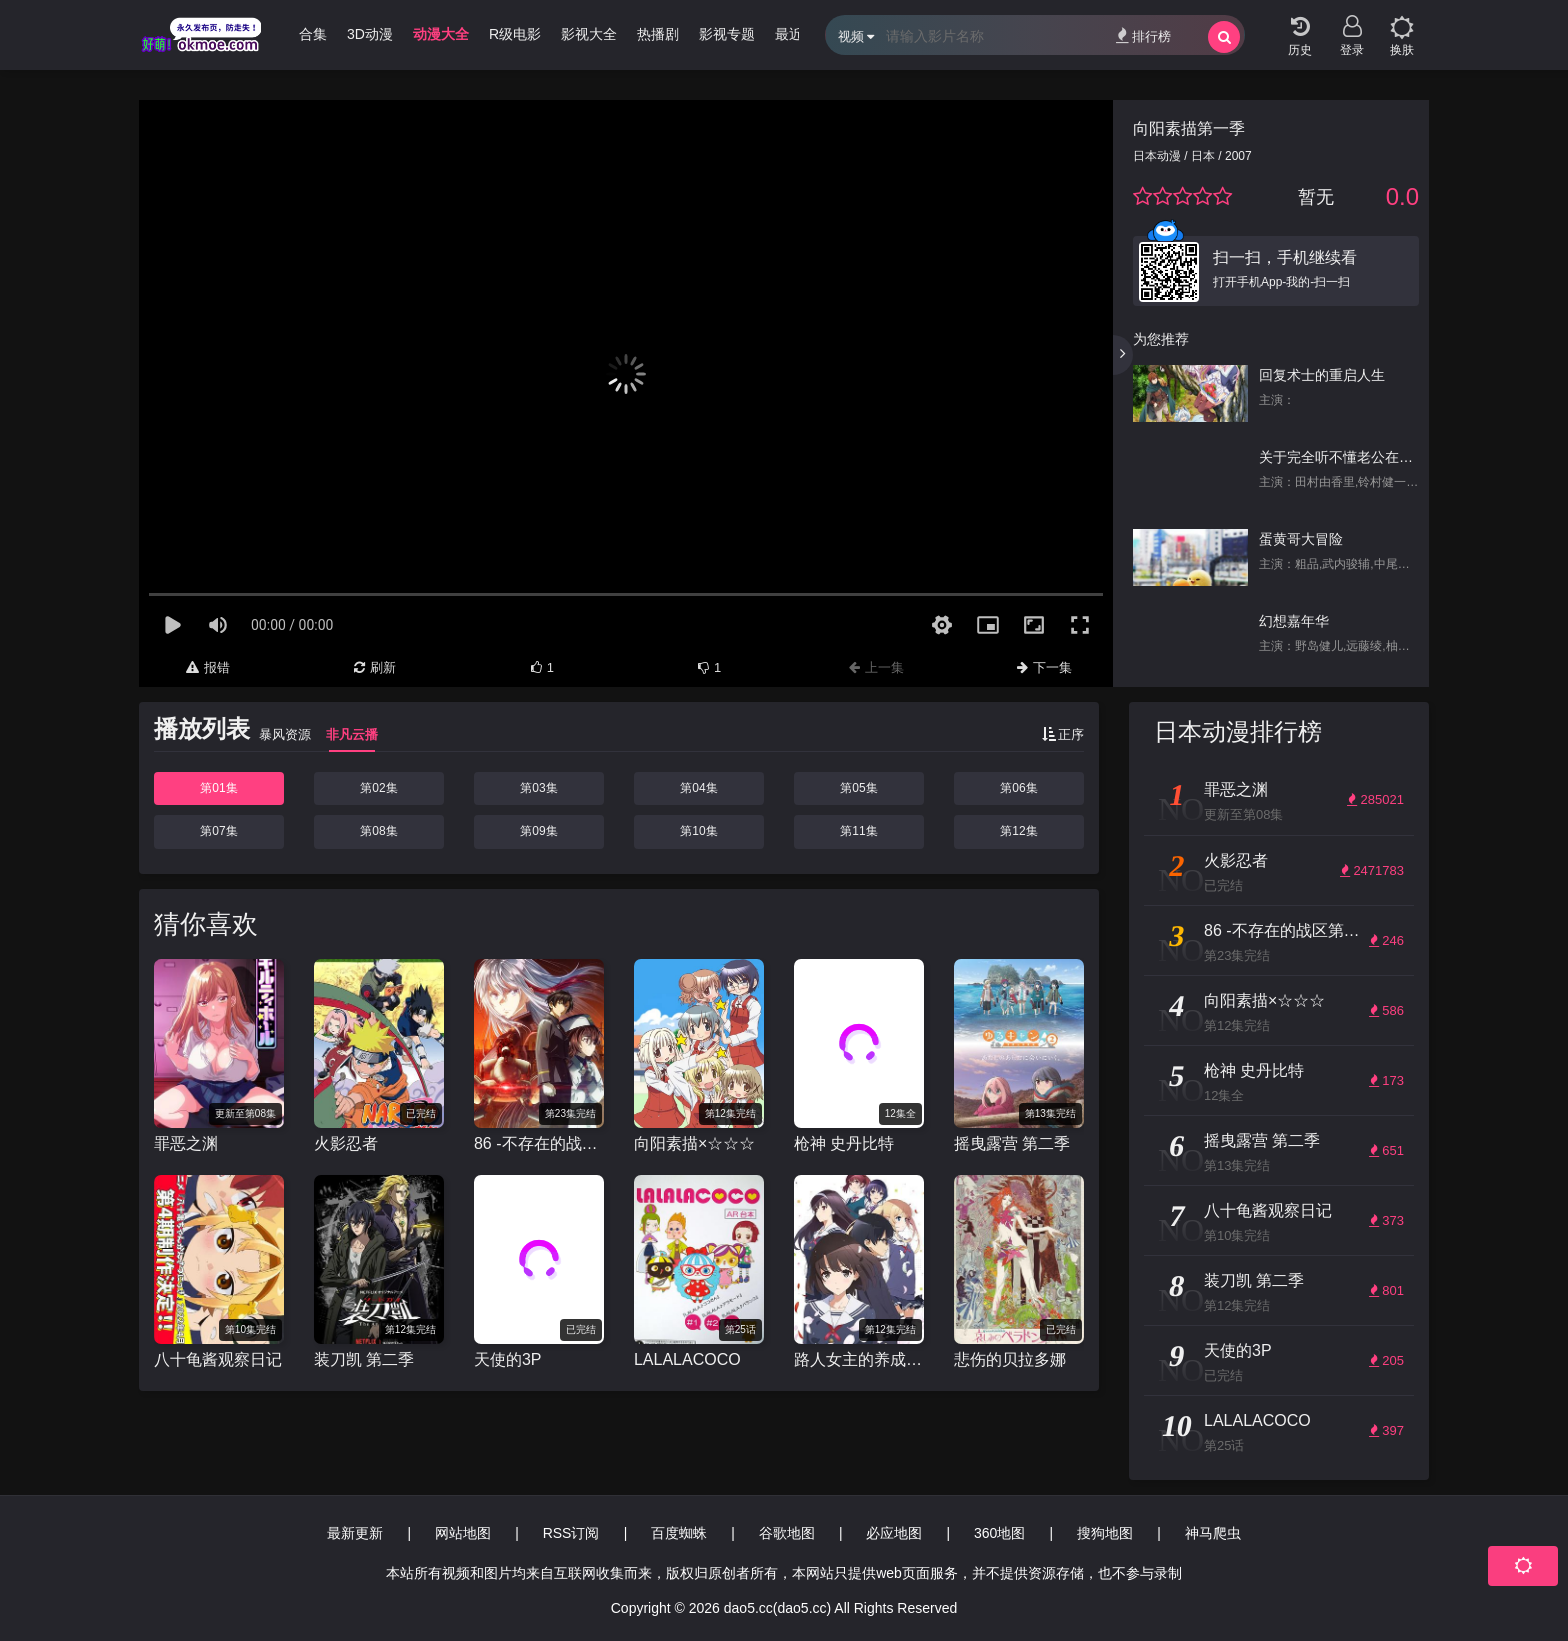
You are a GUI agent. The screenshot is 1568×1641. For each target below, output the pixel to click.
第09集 (538, 831)
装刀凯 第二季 (364, 1359)
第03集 (538, 788)
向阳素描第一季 (1189, 128)
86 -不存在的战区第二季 (539, 1143)
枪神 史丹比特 (844, 1143)
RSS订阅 (571, 1533)
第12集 (1018, 831)
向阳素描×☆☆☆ (694, 1143)
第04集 (698, 788)
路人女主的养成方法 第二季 (859, 1359)
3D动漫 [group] (370, 34)
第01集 (218, 788)
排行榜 (1143, 35)
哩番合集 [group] (299, 34)
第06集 (1018, 788)
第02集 (378, 788)
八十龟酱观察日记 (218, 1359)
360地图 (999, 1533)
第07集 (218, 831)
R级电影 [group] (515, 34)
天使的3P (508, 1359)
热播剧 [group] (658, 34)
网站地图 (463, 1533)
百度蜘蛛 (679, 1533)
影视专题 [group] (727, 34)
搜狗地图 (1105, 1533)
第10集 (698, 831)
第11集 (858, 831)
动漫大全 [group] (441, 34)
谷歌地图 (787, 1533)
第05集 (858, 788)
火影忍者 (346, 1143)
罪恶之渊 (186, 1143)
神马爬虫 (1213, 1533)
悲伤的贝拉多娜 (1010, 1359)
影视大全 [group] (589, 34)
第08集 (378, 831)
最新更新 (355, 1533)
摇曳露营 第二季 (1012, 1143)
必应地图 (894, 1533)
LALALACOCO (687, 1359)
